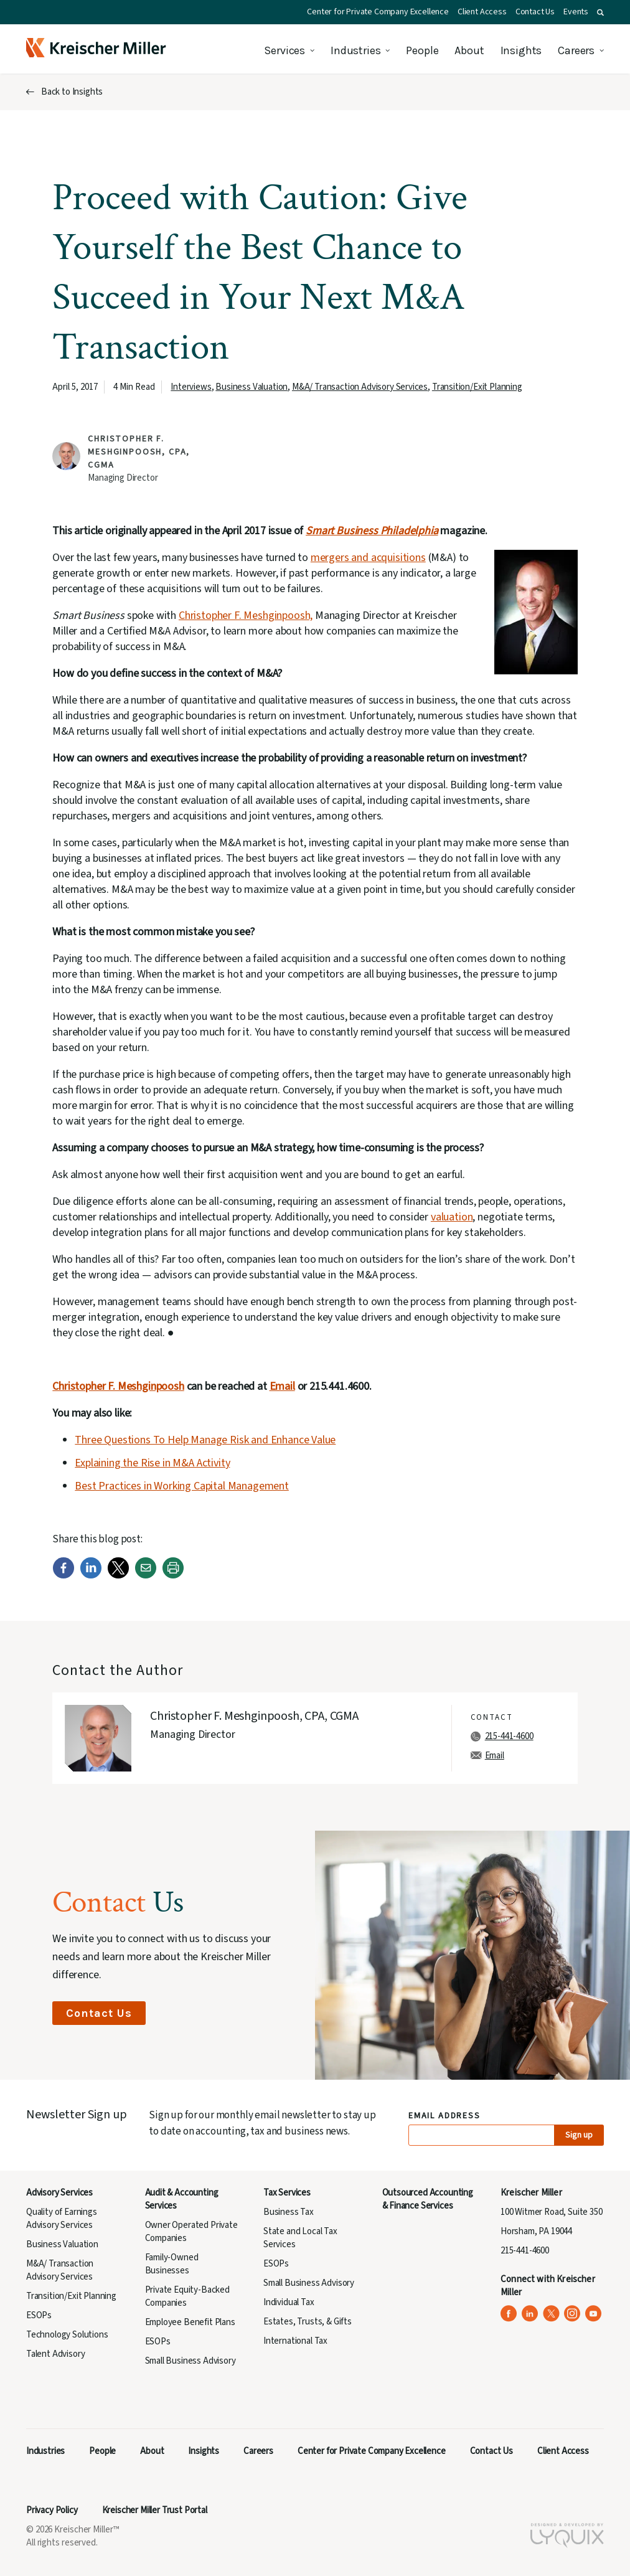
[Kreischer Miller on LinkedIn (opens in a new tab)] (530, 2313)
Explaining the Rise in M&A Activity (152, 1463)
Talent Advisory (55, 2354)
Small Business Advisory (190, 2360)
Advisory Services (59, 2192)
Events (575, 12)
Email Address (444, 2116)
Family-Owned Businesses (172, 2264)
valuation (451, 1217)
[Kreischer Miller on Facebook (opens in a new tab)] (509, 2313)
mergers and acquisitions (368, 557)
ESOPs (39, 2315)
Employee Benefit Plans (190, 2322)
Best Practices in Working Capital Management (182, 1486)
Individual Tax (288, 2302)
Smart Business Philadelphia (372, 531)
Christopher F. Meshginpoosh (118, 1386)
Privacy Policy (52, 2510)
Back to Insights (72, 91)
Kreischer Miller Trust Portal (154, 2510)
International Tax (295, 2340)
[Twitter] (118, 1575)
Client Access (482, 12)
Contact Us (535, 12)
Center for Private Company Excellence (378, 12)
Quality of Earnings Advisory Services (61, 2219)
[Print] (173, 1575)
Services (284, 50)
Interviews (191, 387)
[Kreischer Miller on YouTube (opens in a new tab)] (593, 2313)
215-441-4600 (509, 1736)
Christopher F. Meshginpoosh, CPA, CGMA (139, 452)
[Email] (145, 1575)
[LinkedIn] (91, 1575)
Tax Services (287, 2192)
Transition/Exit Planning (477, 387)
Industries (355, 50)
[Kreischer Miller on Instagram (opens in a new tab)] (572, 2313)
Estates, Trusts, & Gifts (307, 2321)
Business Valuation (251, 387)
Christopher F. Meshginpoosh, (246, 615)
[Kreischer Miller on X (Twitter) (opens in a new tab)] (551, 2313)
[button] (600, 12)
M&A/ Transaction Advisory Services (360, 387)
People (422, 50)
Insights (521, 50)
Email (282, 1386)
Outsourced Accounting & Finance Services (427, 2199)
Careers (576, 50)
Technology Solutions (67, 2334)
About (469, 50)
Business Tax (288, 2212)
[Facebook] (63, 1575)
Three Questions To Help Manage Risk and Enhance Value (205, 1440)
